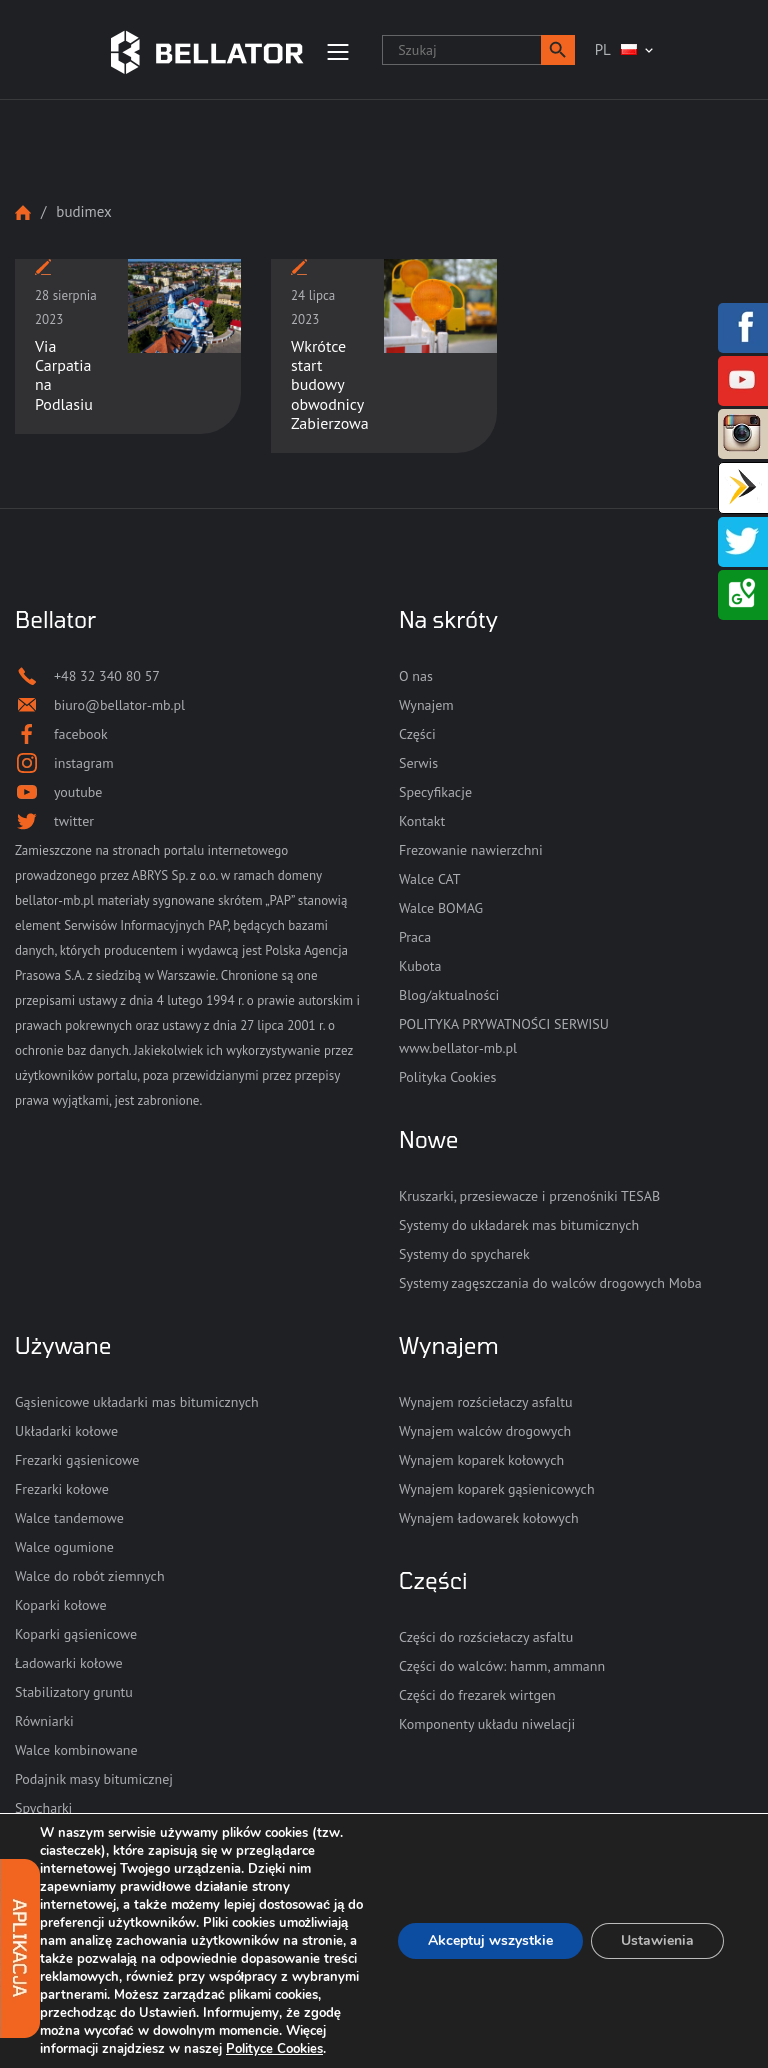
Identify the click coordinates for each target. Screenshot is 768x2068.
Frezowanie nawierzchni (471, 850)
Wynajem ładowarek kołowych (489, 1518)
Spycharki (43, 1808)
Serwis (418, 763)
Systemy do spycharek (464, 1254)
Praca (415, 937)
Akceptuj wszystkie (490, 1940)
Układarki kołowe (66, 1431)
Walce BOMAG (441, 908)
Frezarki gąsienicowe (77, 1460)
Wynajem (426, 705)
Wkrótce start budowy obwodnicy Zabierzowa (330, 384)
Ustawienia (657, 1940)
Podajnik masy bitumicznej (94, 1779)
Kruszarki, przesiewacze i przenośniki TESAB (529, 1196)
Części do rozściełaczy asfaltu (486, 1637)
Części (417, 734)
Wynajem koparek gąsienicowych (497, 1489)
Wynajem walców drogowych (485, 1431)
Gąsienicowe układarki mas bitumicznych (137, 1402)
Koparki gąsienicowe (76, 1634)
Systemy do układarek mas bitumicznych (519, 1225)
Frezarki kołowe (62, 1489)
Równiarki (44, 1721)
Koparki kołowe (61, 1605)
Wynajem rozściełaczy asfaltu (485, 1402)
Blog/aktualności (449, 995)
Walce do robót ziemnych (90, 1576)
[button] (558, 50)
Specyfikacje (435, 792)
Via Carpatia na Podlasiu (64, 375)
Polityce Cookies (274, 2049)
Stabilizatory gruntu (74, 1692)
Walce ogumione (64, 1547)
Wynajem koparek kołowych (481, 1460)
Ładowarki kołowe (69, 1663)
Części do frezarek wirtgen (477, 1695)
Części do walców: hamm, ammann (502, 1666)
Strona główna (23, 212)
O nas (416, 676)
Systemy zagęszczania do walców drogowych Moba (550, 1283)
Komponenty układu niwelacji (487, 1724)
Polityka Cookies (447, 1077)
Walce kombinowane (76, 1750)
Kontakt (422, 821)
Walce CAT (430, 879)
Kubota (420, 966)
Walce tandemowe (69, 1518)
